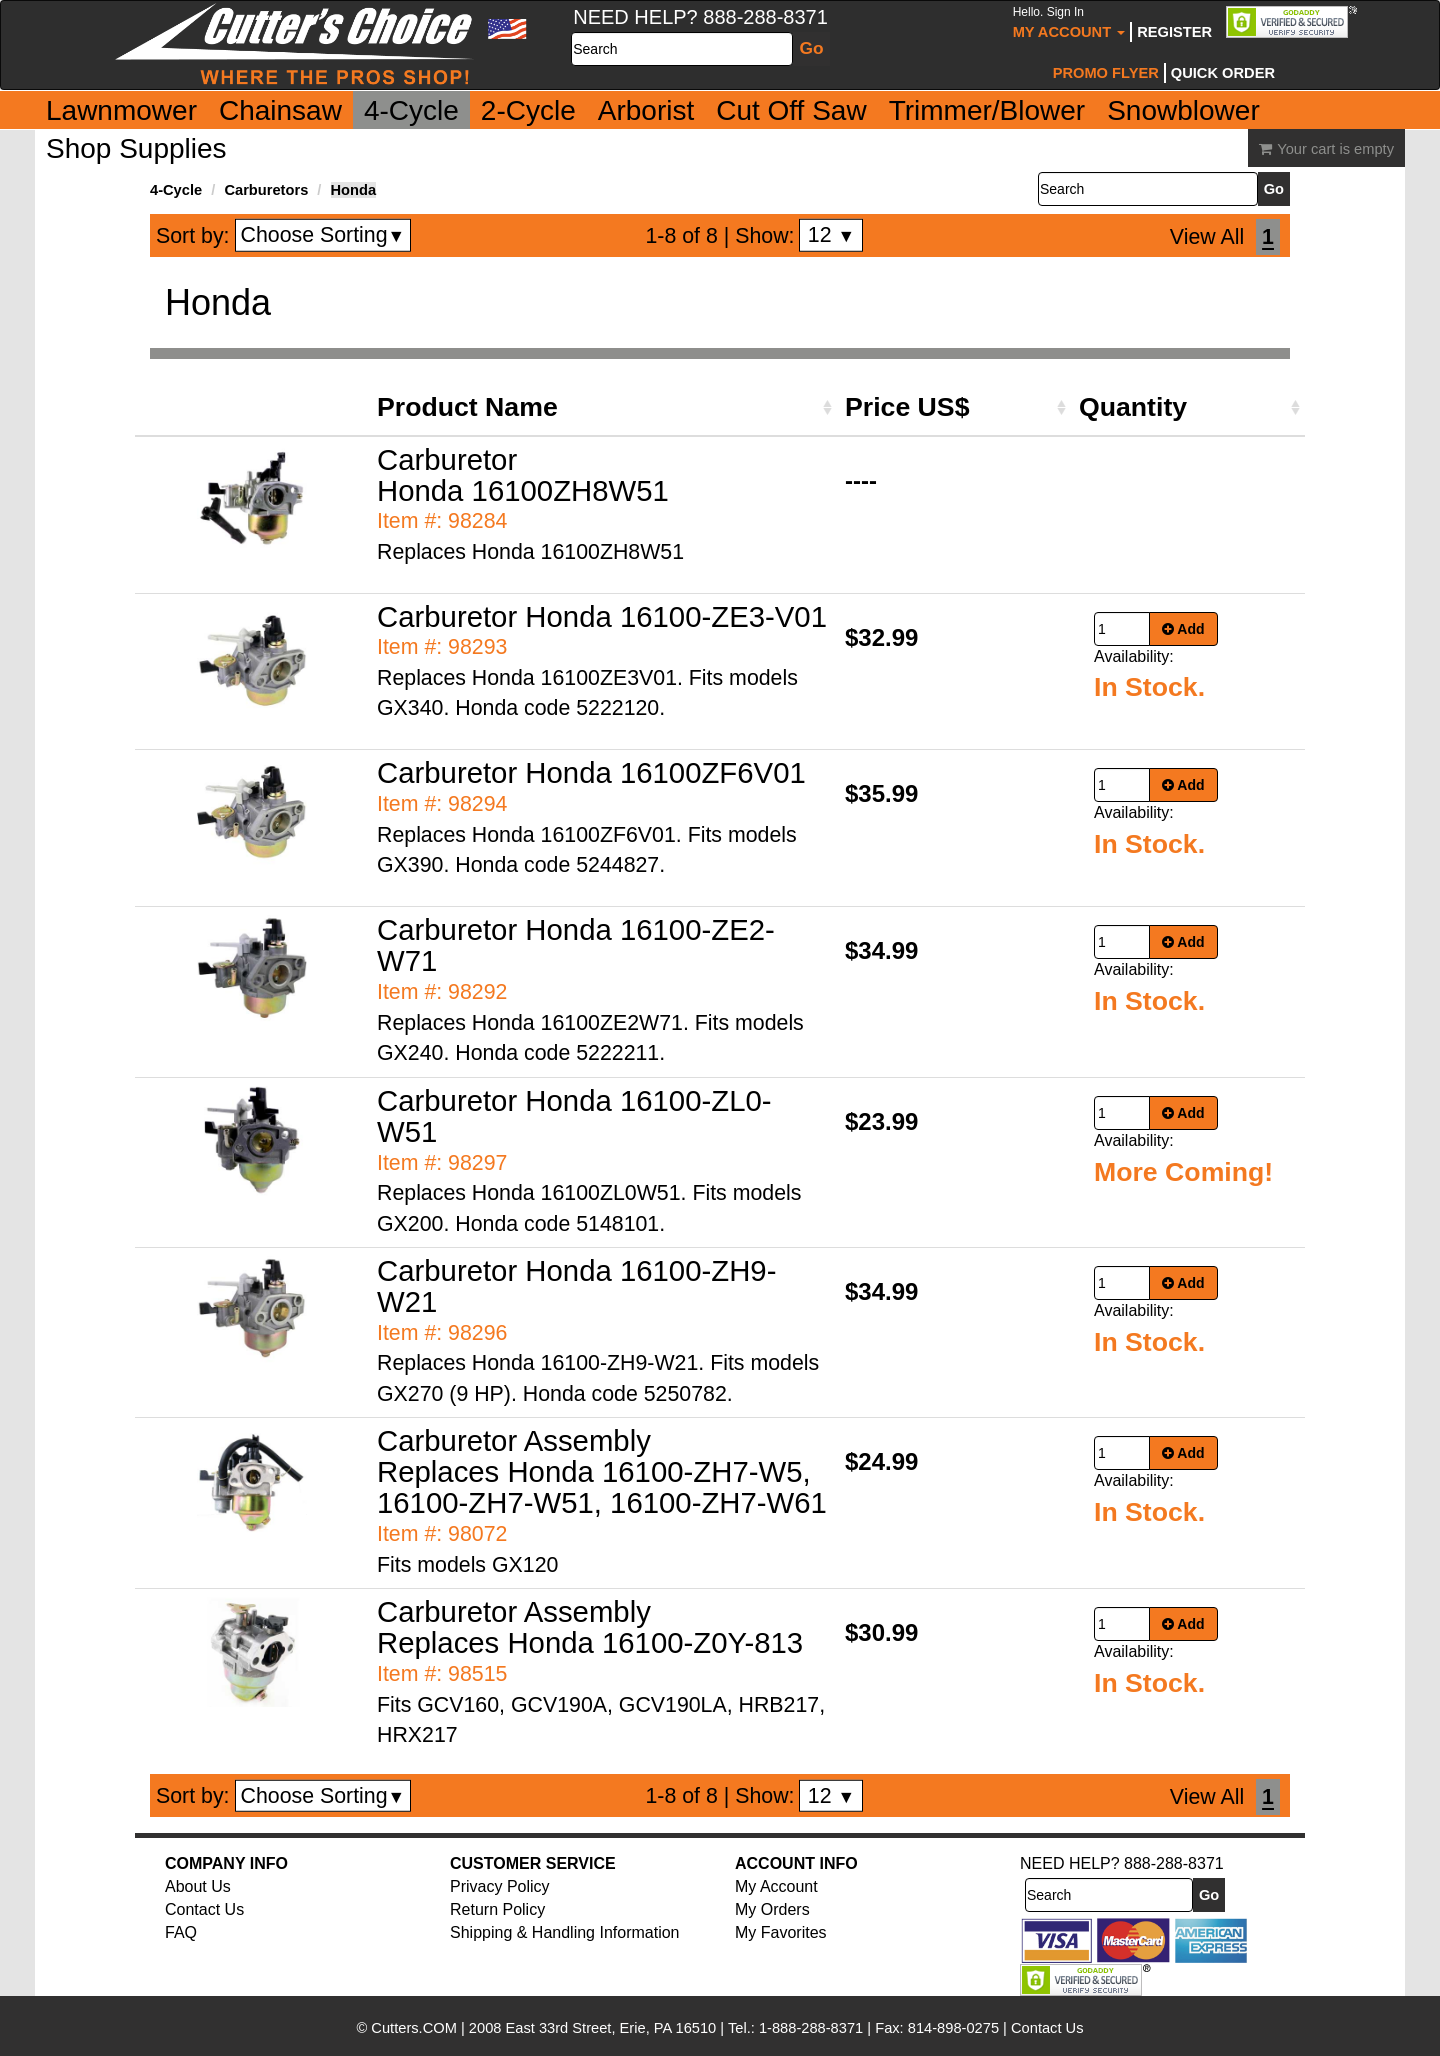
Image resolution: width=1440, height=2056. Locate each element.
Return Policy (497, 1909)
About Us (198, 1886)
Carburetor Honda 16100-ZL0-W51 (574, 1116)
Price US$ (907, 407)
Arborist (646, 110)
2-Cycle (528, 110)
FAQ (181, 1932)
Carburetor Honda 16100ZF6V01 (591, 772)
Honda (354, 190)
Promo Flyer (1106, 73)
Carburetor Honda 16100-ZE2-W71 (576, 945)
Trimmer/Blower (987, 110)
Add (1183, 629)
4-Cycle (411, 110)
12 (831, 235)
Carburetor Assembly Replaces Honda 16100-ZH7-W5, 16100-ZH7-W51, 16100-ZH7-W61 (602, 1471)
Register (1174, 32)
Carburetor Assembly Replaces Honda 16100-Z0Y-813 (590, 1627)
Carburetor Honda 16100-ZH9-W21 (576, 1286)
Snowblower (1183, 110)
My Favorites (781, 1932)
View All (1207, 237)
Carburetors (266, 190)
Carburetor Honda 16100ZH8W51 (523, 475)
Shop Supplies (136, 148)
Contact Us (204, 1909)
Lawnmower (121, 110)
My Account (1069, 22)
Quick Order (1223, 73)
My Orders (772, 1909)
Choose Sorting (323, 235)
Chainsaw (280, 110)
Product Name (467, 407)
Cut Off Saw (791, 110)
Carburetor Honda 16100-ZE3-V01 (602, 616)
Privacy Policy (500, 1886)
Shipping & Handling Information (564, 1932)
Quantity (1133, 407)
